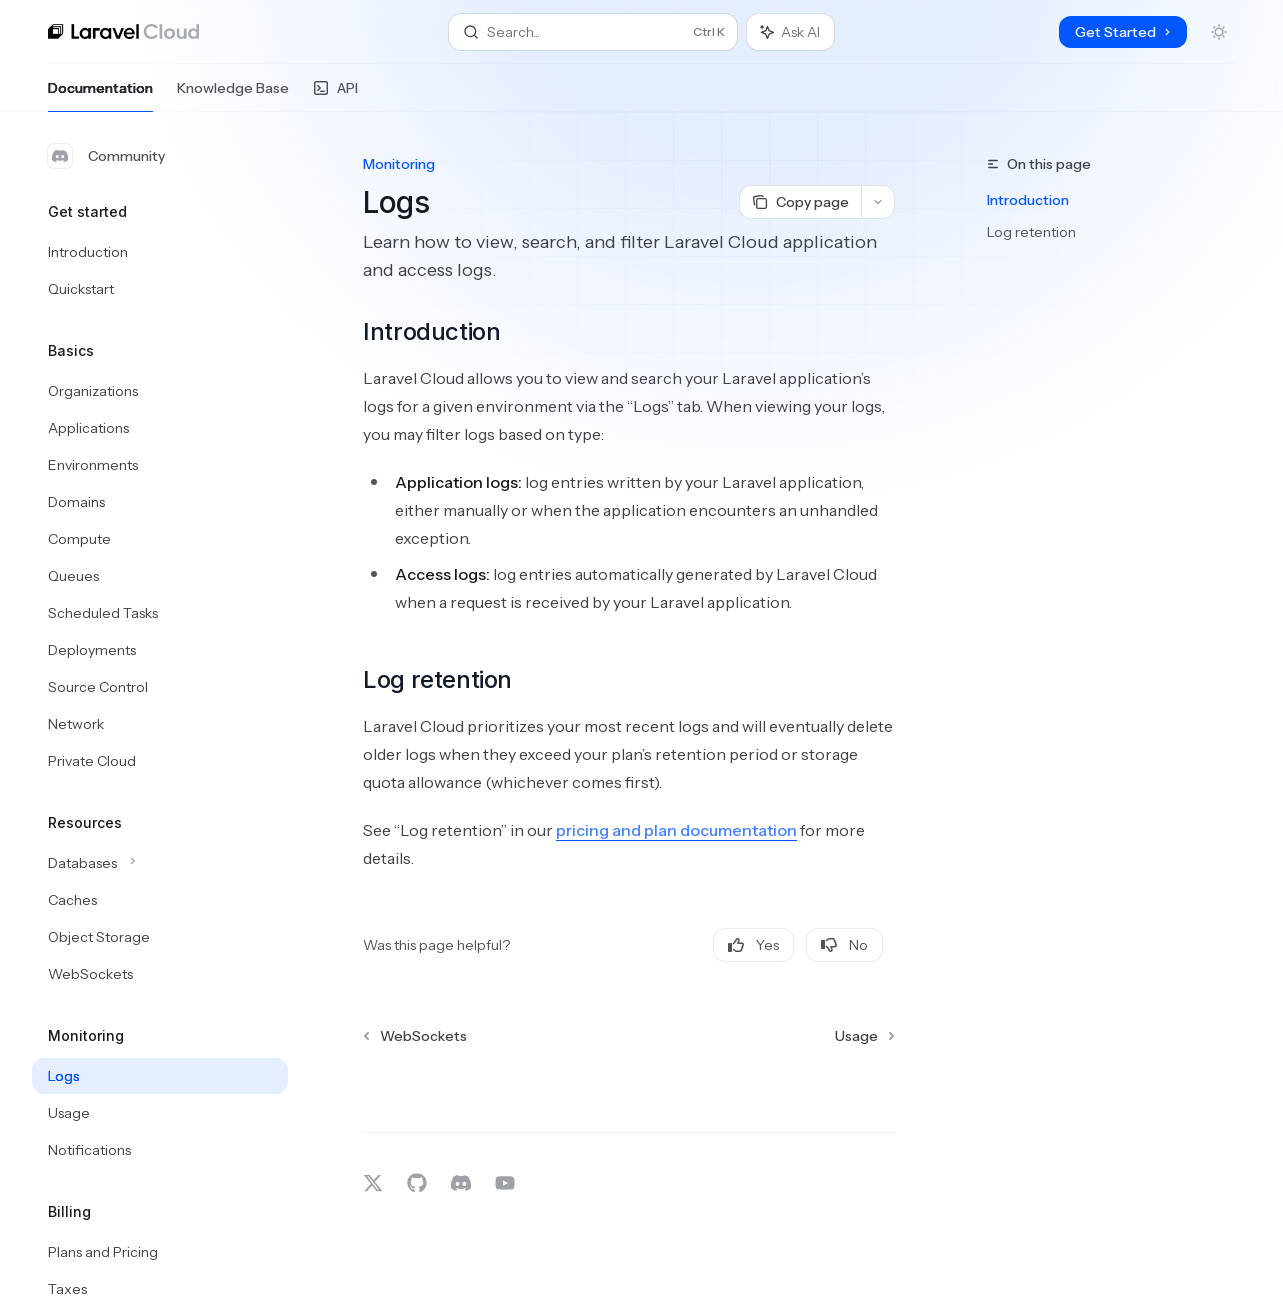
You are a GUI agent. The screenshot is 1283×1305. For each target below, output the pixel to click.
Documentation (100, 95)
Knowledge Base (233, 95)
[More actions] (878, 202)
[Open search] (593, 32)
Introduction (1028, 200)
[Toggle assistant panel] (790, 32)
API (335, 95)
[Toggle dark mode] (1219, 32)
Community (106, 156)
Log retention (1031, 232)
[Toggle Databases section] (160, 863)
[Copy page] (800, 202)
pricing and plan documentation (676, 830)
